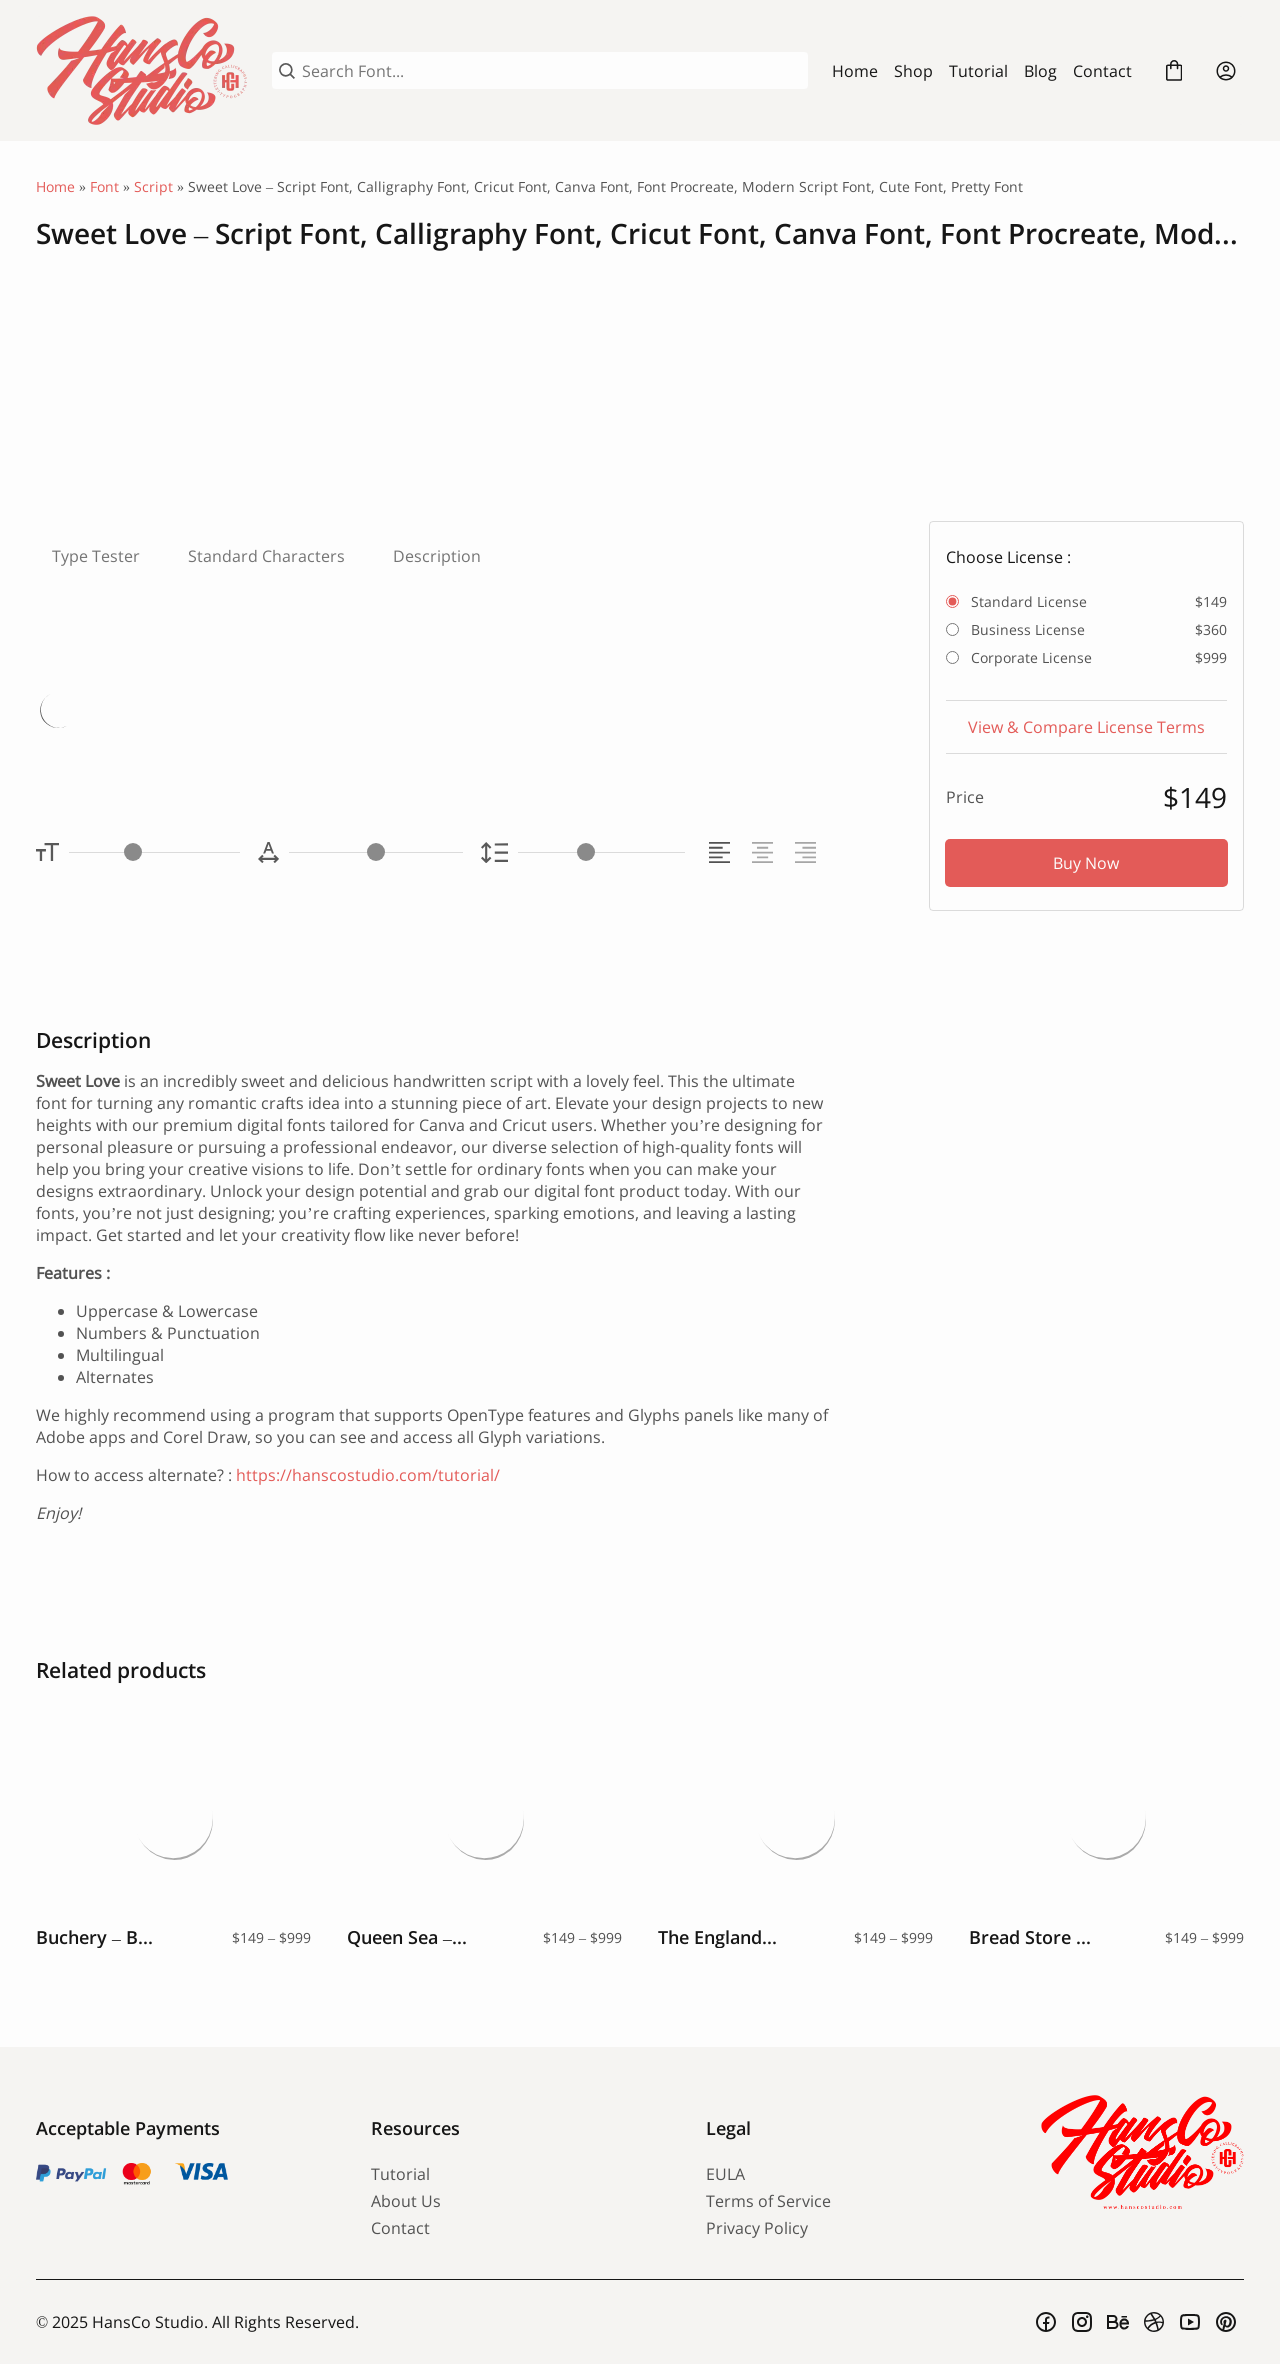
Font (104, 186)
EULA (725, 2174)
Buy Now (1086, 863)
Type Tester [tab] (96, 556)
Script (153, 186)
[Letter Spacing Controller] (375, 852)
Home (855, 71)
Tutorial (978, 71)
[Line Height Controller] (601, 852)
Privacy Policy (757, 2228)
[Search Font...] (551, 71)
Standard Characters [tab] (266, 556)
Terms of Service (768, 2201)
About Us (406, 2201)
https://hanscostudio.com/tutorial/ (368, 1475)
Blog (1040, 71)
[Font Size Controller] (154, 852)
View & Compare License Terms (1086, 727)
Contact (1102, 71)
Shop (913, 71)
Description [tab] (437, 556)
